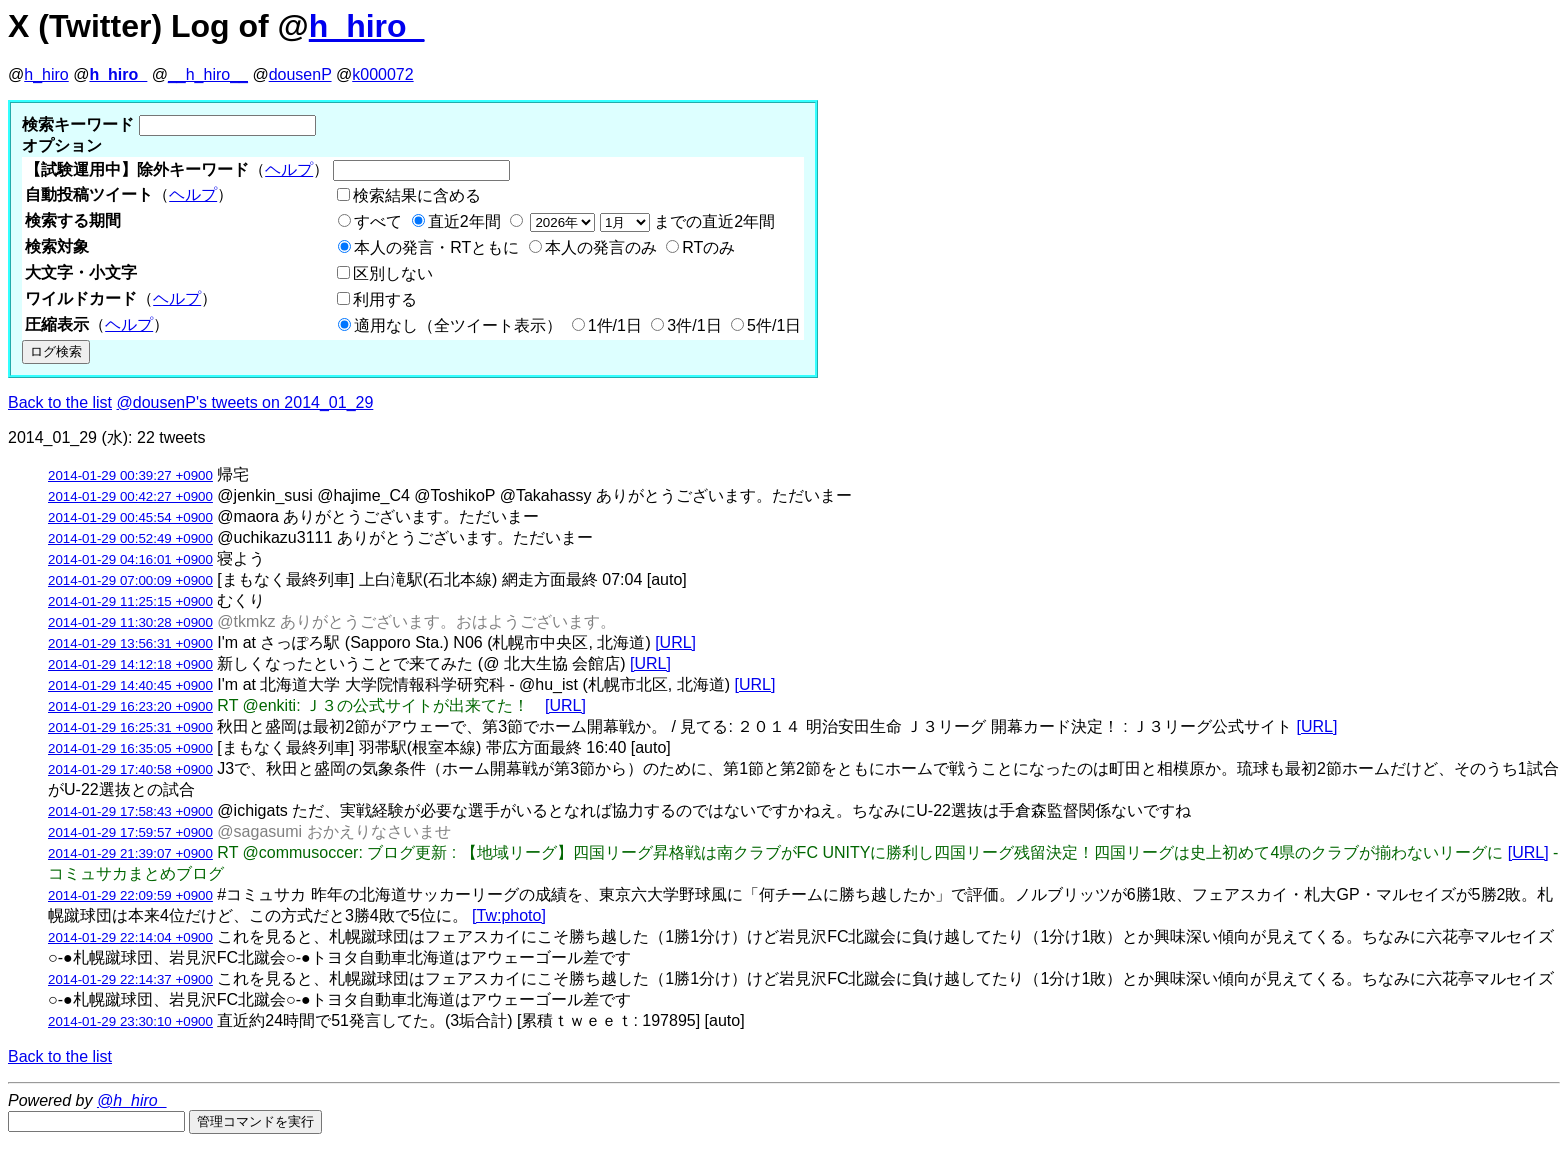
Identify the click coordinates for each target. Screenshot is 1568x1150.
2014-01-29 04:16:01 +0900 (130, 559)
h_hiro (46, 74)
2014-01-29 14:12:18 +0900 (130, 664)
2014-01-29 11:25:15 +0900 (130, 601)
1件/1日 (615, 325)
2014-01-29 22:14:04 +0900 (130, 937)
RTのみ (708, 247)
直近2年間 (464, 221)
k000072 (382, 74)
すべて (378, 221)
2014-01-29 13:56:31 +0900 (130, 643)
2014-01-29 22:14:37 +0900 (130, 979)
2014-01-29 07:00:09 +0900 (130, 580)
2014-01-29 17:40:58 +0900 (130, 769)
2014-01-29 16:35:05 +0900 (130, 748)
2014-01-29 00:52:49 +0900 (130, 538)
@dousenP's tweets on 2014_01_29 (245, 402)
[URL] (675, 642)
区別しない (393, 273)
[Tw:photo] (509, 915)
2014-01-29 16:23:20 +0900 (130, 706)
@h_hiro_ (132, 1100)
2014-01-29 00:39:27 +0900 (130, 475)
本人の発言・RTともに (436, 247)
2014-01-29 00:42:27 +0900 (130, 496)
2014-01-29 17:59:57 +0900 (130, 832)
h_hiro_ (367, 26)
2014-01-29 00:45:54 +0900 (130, 517)
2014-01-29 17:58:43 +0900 (130, 811)
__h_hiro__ (208, 74)
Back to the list (60, 402)
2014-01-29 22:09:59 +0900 (130, 895)
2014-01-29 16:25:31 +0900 (130, 727)
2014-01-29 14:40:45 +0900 (130, 685)
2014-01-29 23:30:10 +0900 (130, 1021)
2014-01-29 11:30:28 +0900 (130, 622)
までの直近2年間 (650, 221)
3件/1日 (694, 325)
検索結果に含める (417, 195)
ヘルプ (289, 169)
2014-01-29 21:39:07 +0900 (130, 853)
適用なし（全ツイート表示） (458, 325)
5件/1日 (774, 325)
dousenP (300, 74)
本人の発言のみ (601, 247)
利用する (385, 299)
